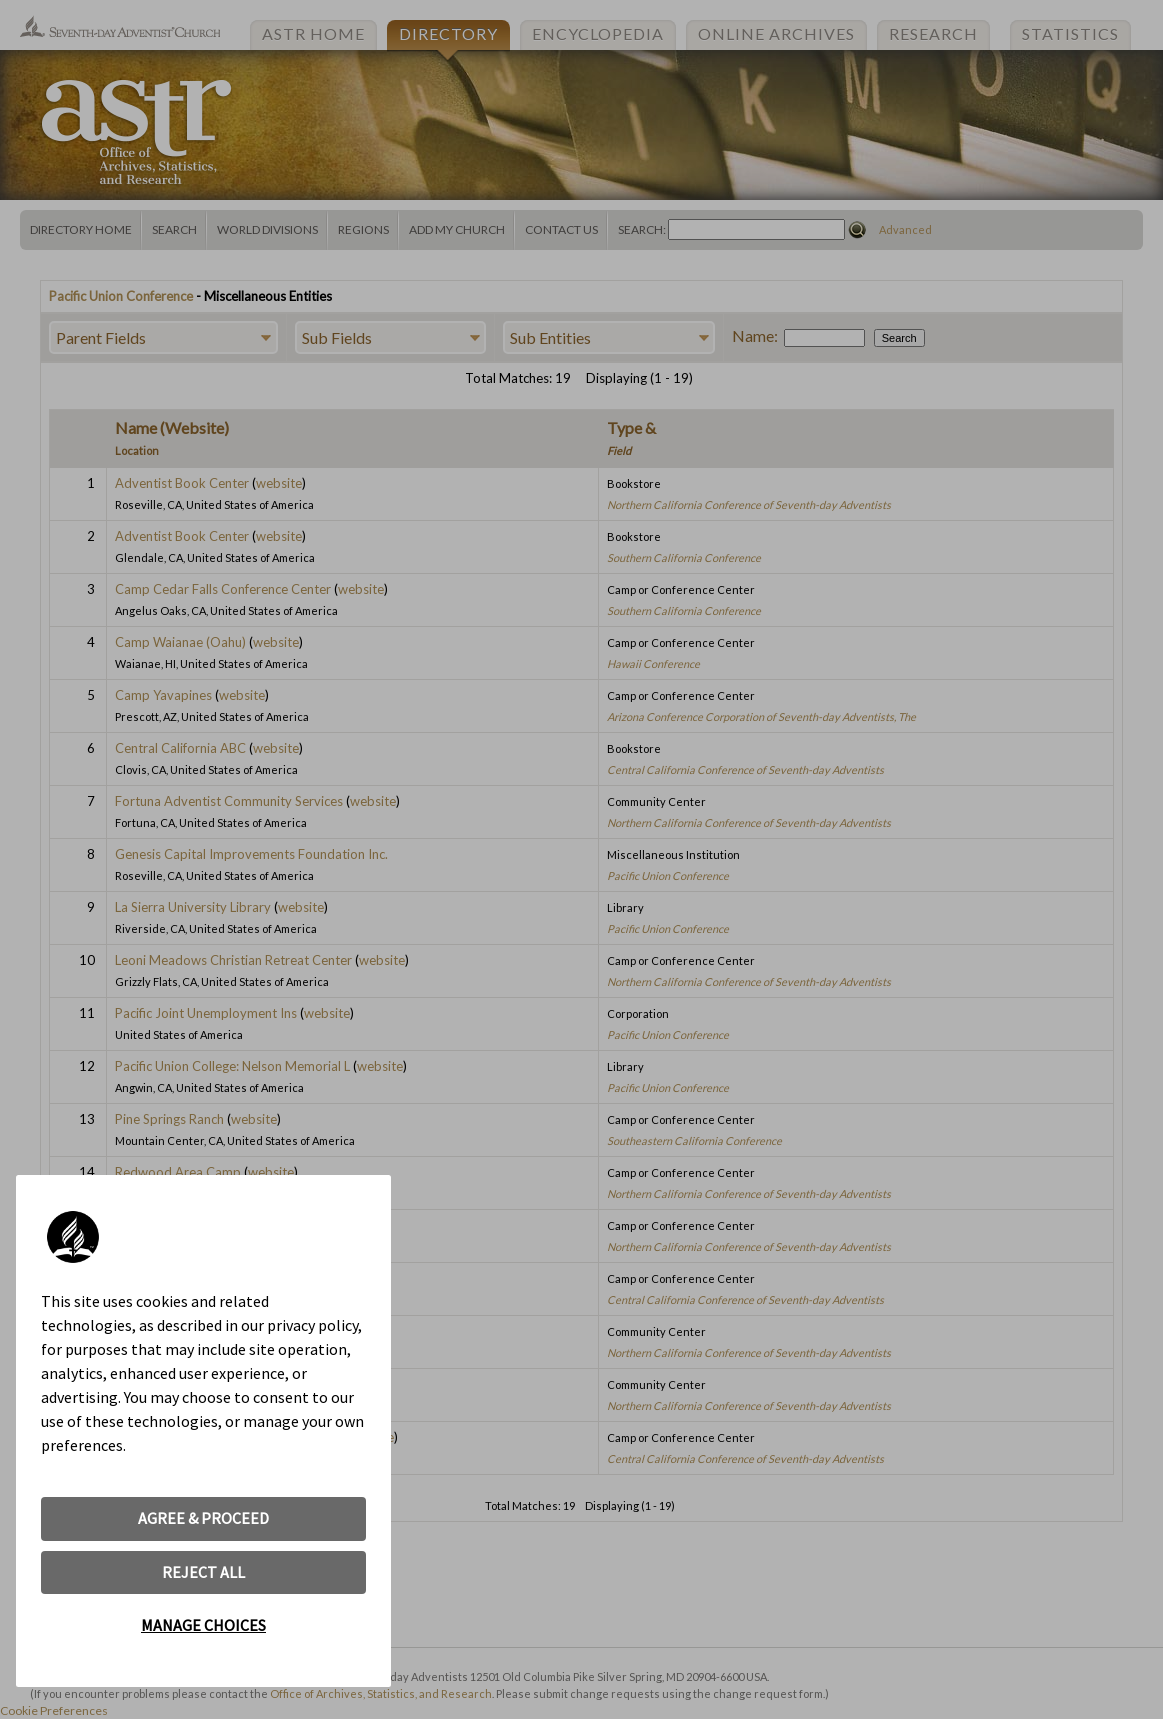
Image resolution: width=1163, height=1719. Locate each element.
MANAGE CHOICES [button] (203, 1625)
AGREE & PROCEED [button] (203, 1518)
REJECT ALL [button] (203, 1572)
